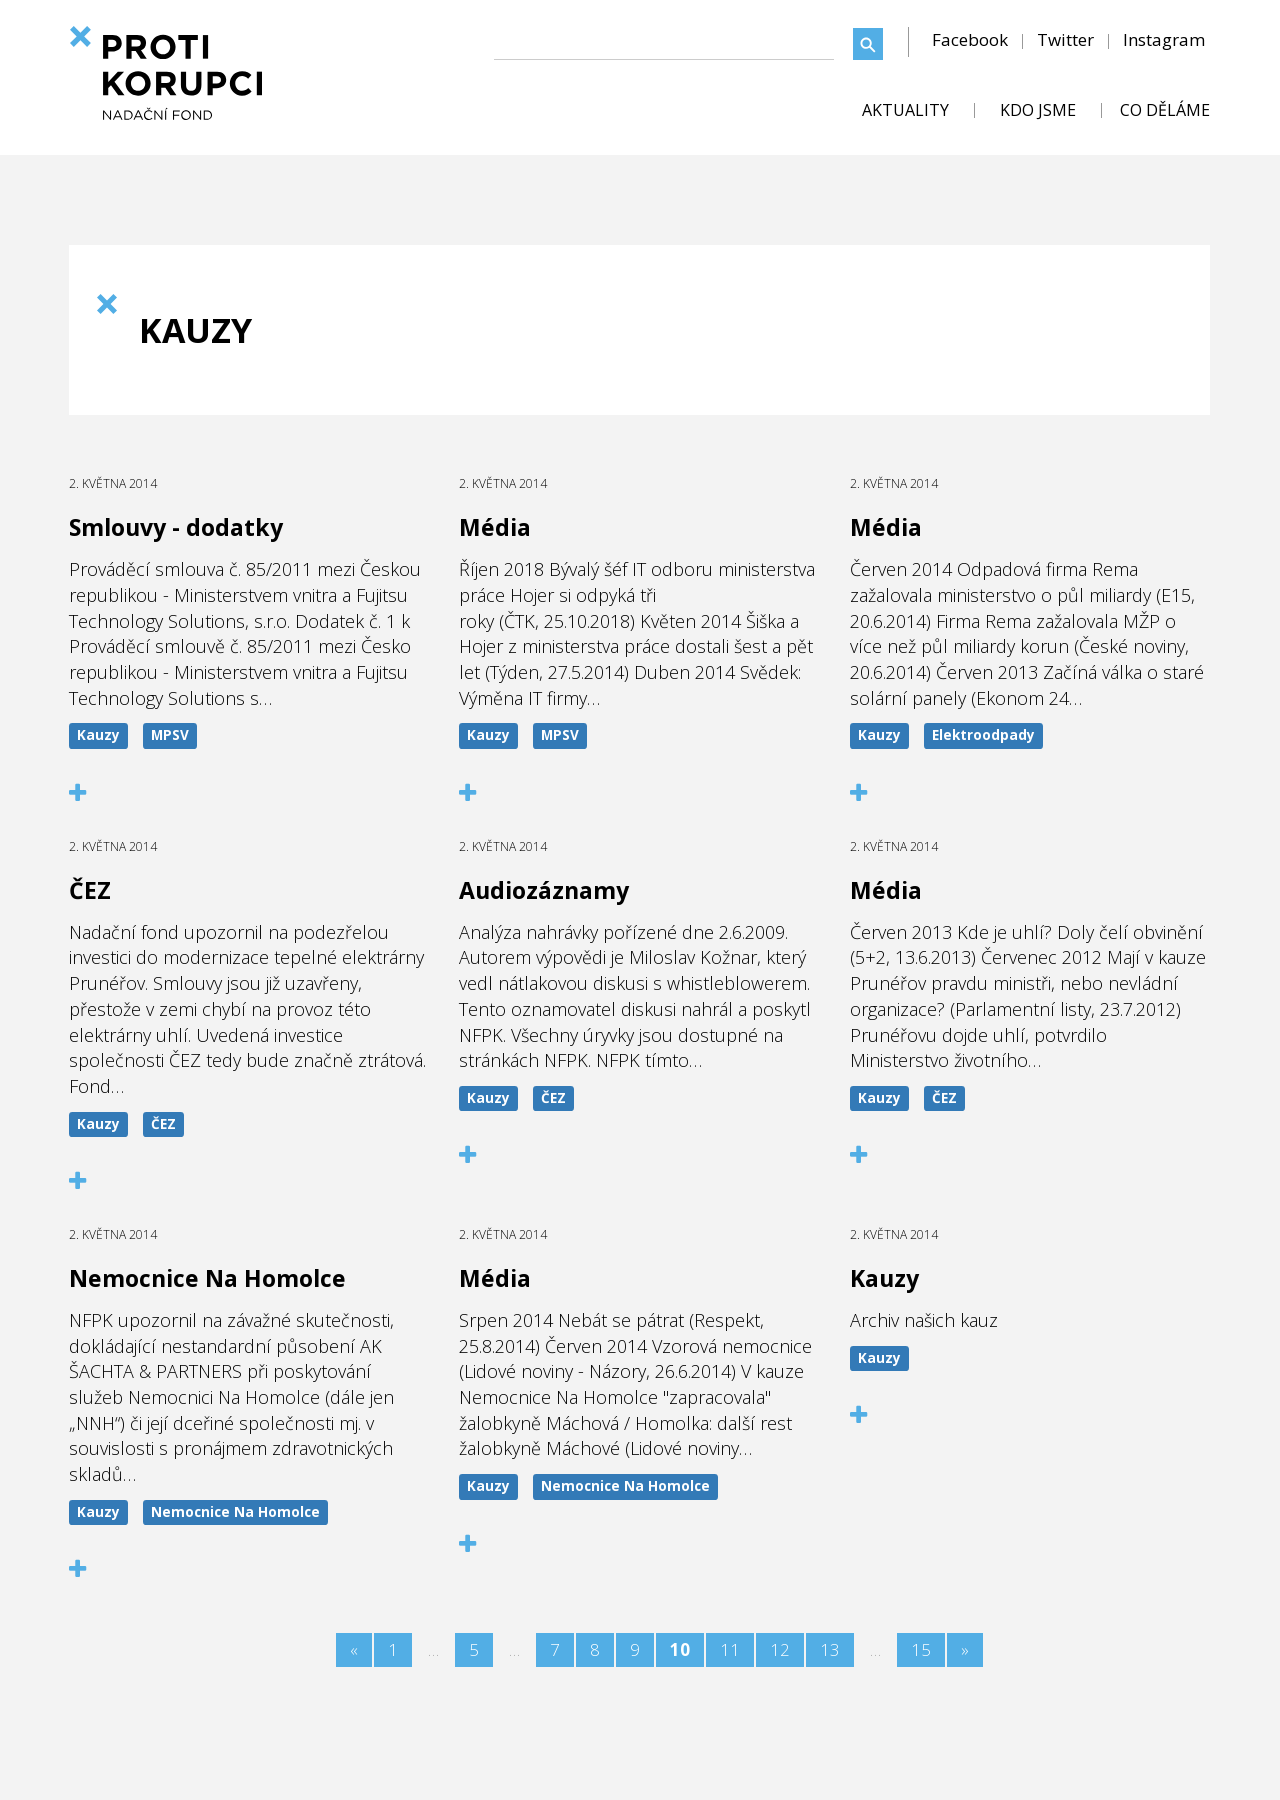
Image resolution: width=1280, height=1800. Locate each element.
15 (921, 1649)
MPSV (170, 735)
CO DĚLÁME (1165, 110)
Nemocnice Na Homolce (235, 1512)
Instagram (1164, 39)
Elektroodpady (983, 735)
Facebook (970, 39)
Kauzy (98, 735)
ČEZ (163, 1124)
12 (780, 1649)
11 (730, 1649)
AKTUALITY (905, 110)
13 (830, 1649)
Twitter (1065, 39)
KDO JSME (1038, 110)
